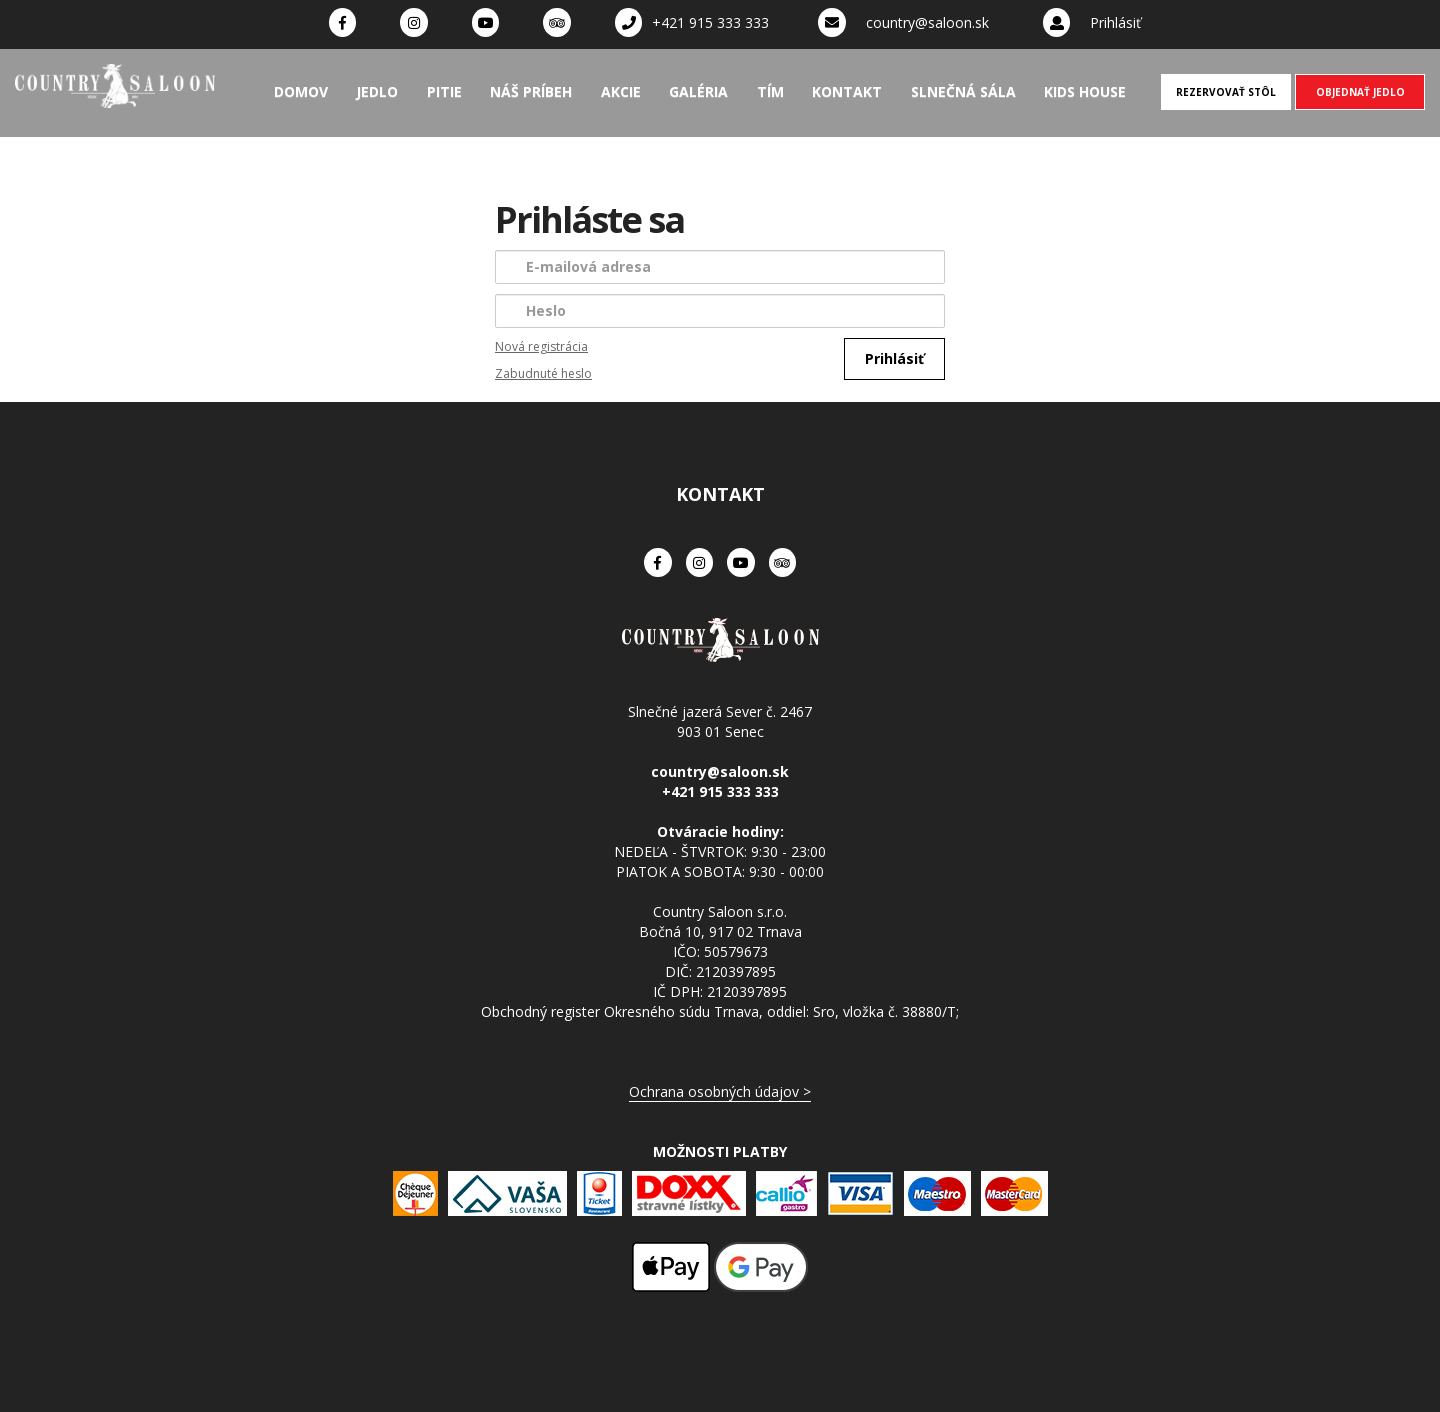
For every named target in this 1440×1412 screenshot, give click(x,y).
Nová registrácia (541, 346)
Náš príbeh (531, 91)
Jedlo (377, 91)
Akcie (621, 91)
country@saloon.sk (927, 22)
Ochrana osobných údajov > (720, 1091)
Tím (770, 91)
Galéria (698, 91)
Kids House (1085, 91)
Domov (301, 91)
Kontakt (847, 91)
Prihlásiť (1115, 22)
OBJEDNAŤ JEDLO (1360, 92)
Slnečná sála (963, 91)
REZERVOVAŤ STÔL (1226, 92)
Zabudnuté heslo (543, 373)
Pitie (444, 91)
